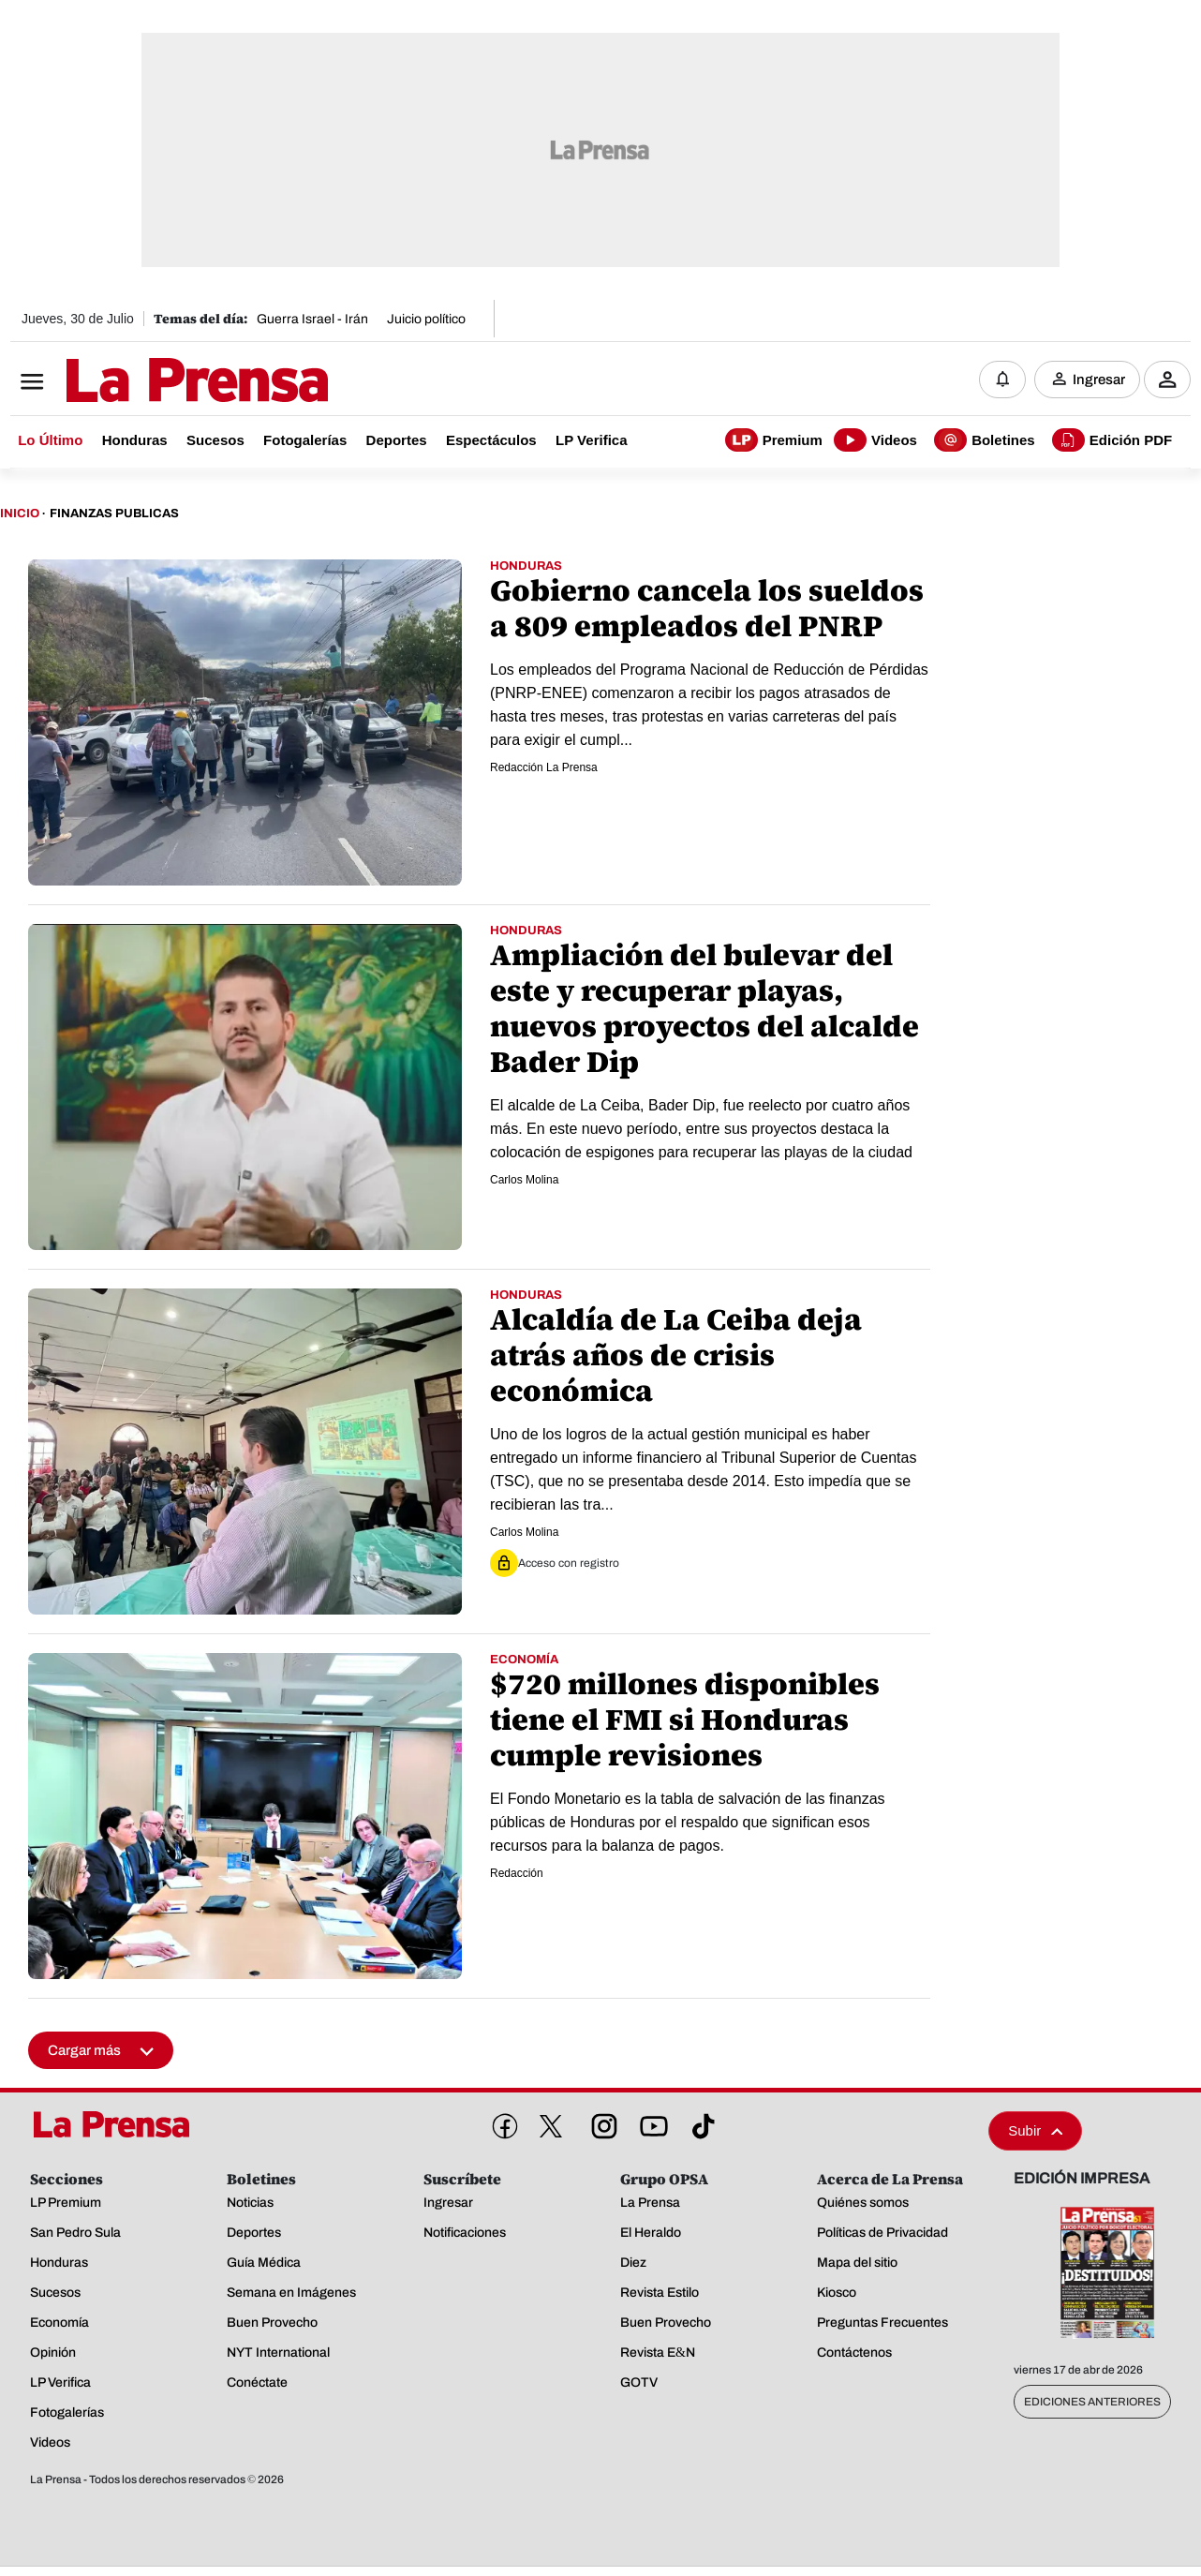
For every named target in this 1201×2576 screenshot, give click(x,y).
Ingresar (1099, 379)
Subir (1035, 2130)
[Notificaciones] (1002, 379)
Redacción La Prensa (544, 767)
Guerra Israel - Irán (312, 319)
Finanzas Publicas (114, 513)
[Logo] (151, 381)
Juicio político (426, 319)
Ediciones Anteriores (1092, 2401)
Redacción (516, 1873)
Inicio (19, 513)
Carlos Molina (524, 1179)
